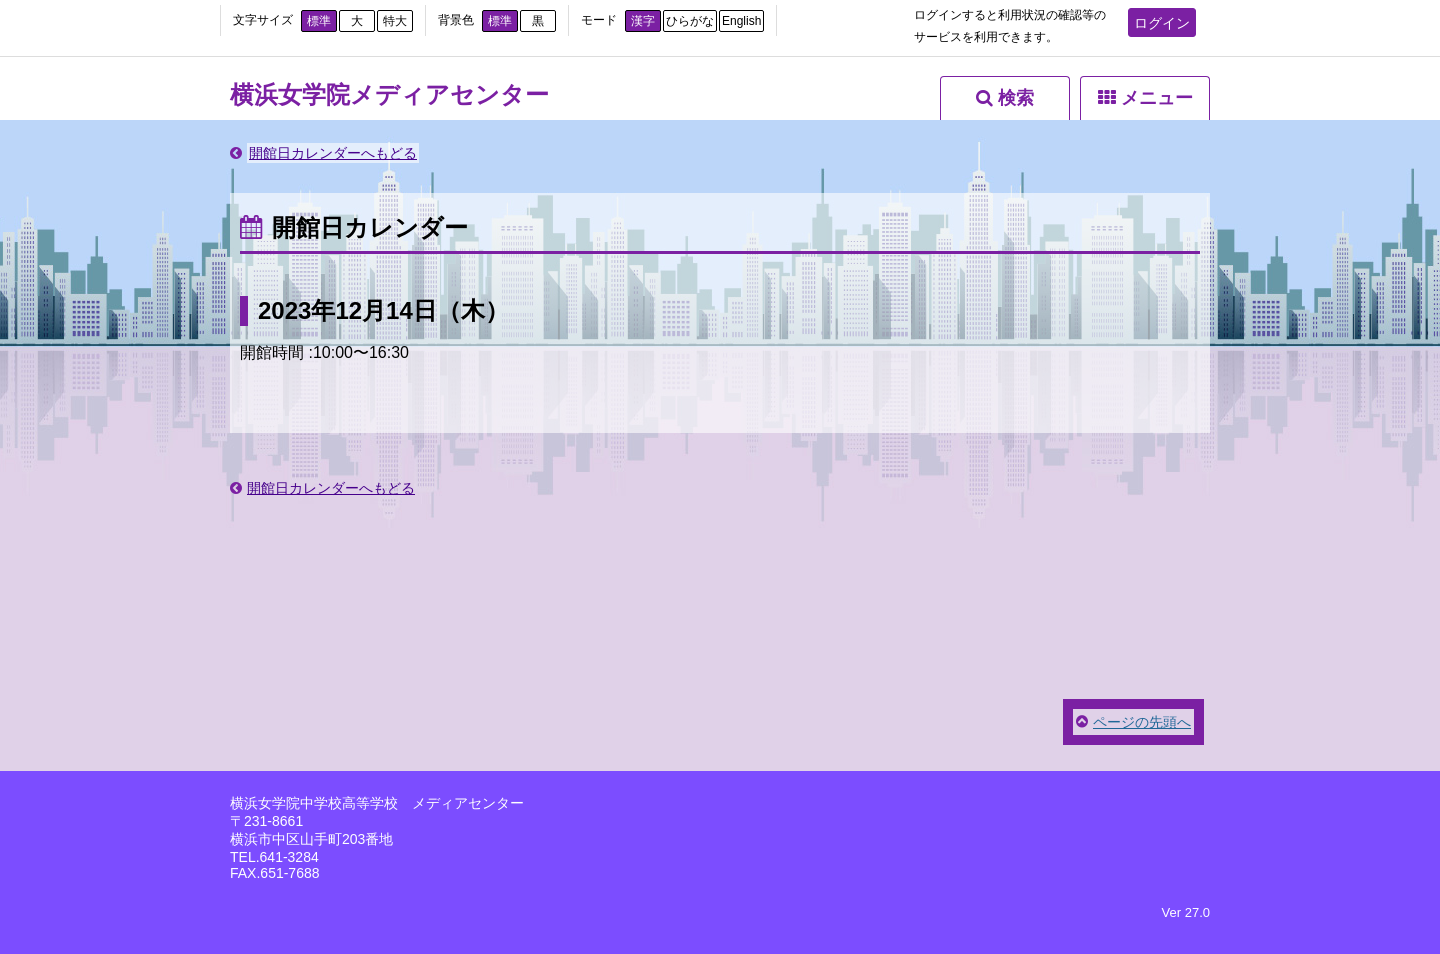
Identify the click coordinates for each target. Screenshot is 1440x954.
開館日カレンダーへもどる (333, 153)
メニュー (1157, 98)
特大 (395, 21)
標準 (319, 21)
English (741, 21)
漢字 (643, 21)
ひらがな (690, 21)
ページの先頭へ (1142, 722)
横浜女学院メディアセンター (389, 94)
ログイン (1162, 23)
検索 (1016, 98)
